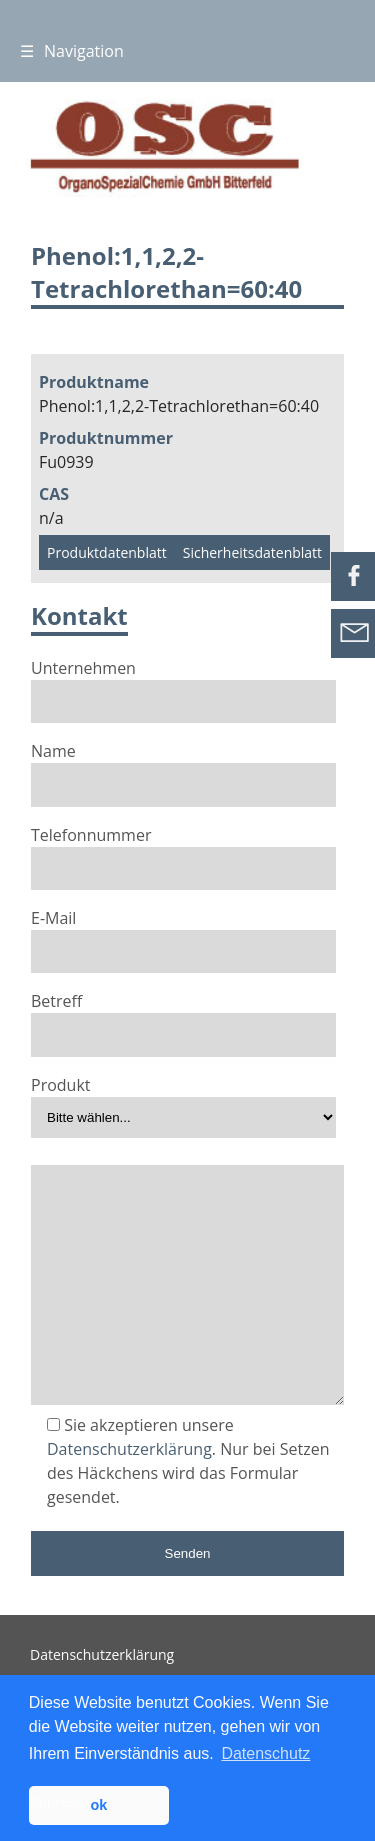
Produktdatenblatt (107, 552)
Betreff (183, 1017)
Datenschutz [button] (265, 1753)
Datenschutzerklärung (129, 1449)
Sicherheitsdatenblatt (252, 552)
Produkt (183, 1100)
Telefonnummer (183, 851)
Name (183, 767)
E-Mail (183, 934)
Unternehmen (183, 684)
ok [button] (98, 1805)
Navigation (72, 51)
